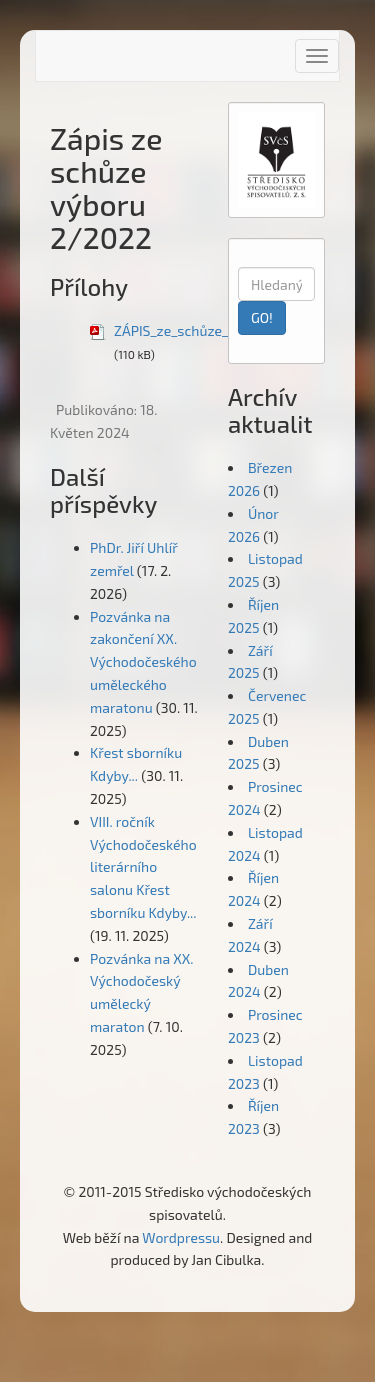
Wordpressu (181, 1237)
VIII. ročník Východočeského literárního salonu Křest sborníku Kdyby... (143, 867)
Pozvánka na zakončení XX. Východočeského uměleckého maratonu (143, 662)
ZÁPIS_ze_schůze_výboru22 (201, 330)
